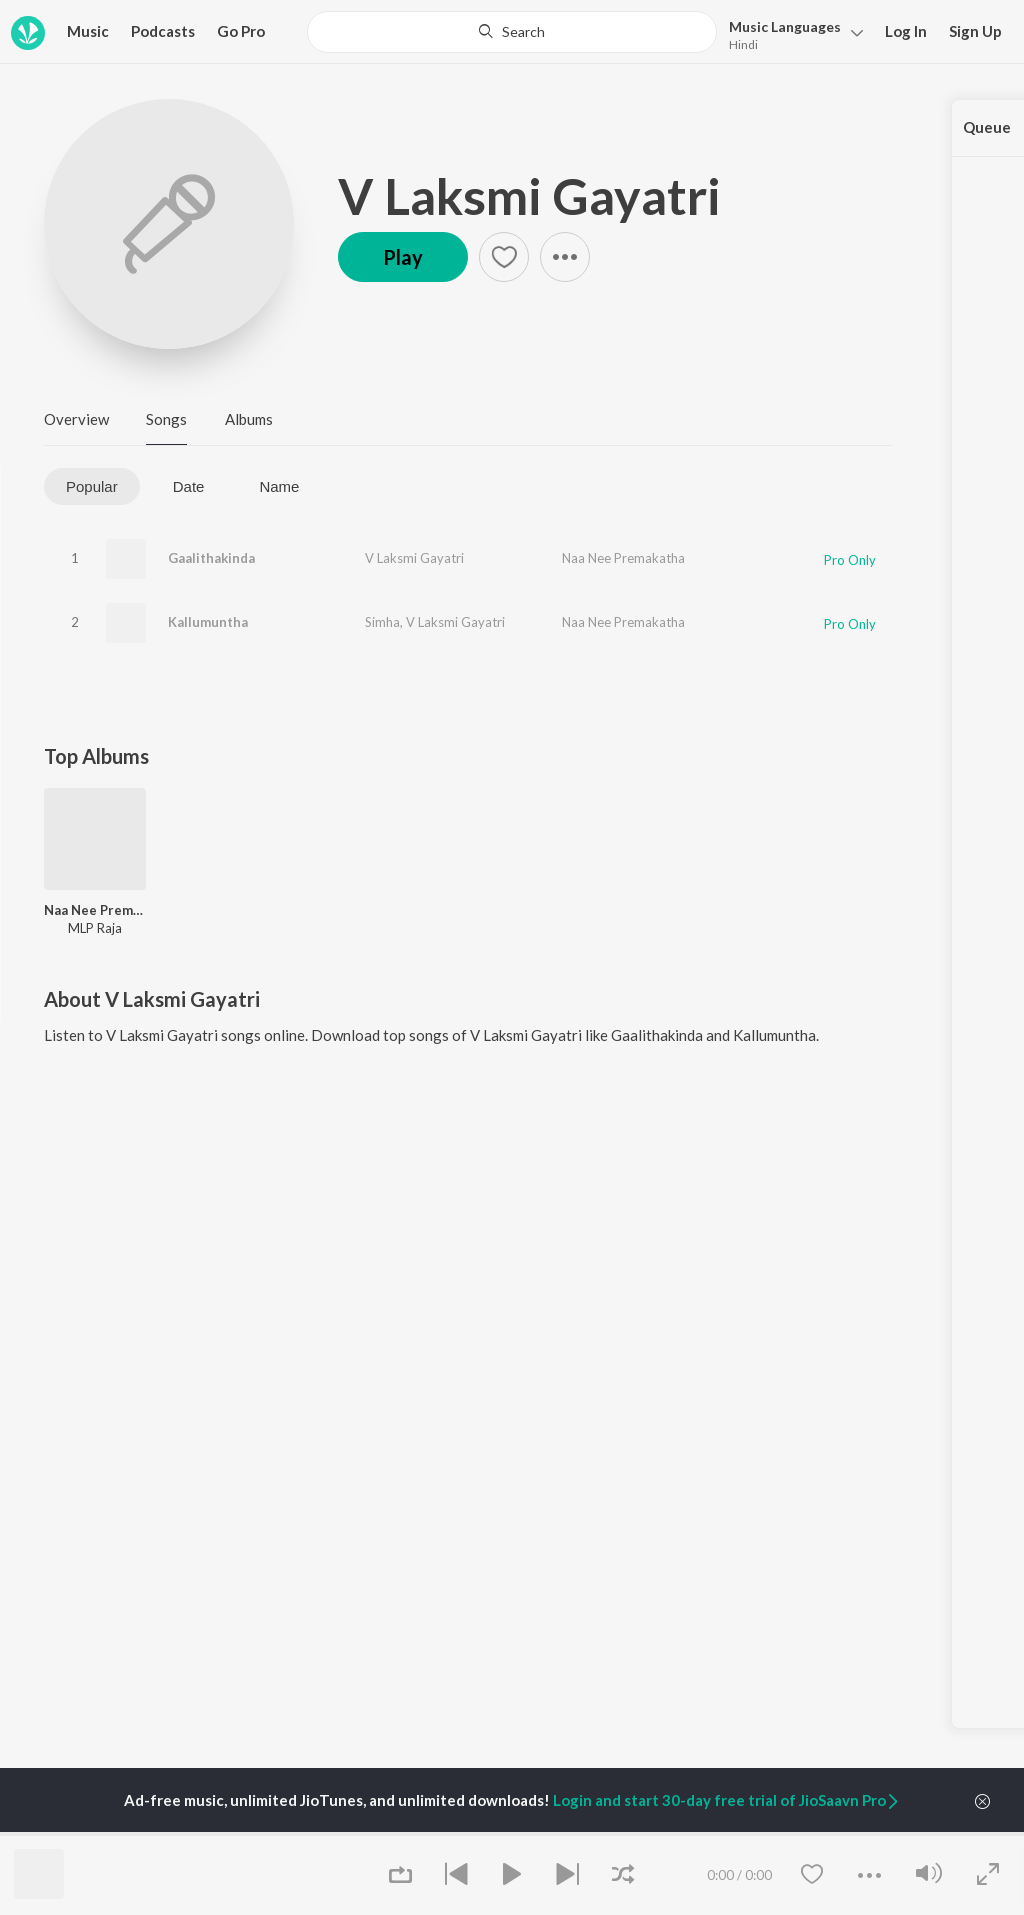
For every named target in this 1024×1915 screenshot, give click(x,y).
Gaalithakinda (211, 558)
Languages (785, 26)
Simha (382, 622)
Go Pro (241, 31)
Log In (906, 31)
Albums (249, 419)
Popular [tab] (92, 486)
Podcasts (163, 31)
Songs (166, 419)
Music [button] (88, 31)
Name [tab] (279, 486)
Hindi (743, 44)
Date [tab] (189, 486)
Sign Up (975, 31)
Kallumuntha (208, 622)
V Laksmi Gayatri (529, 196)
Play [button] (403, 257)
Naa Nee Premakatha (623, 558)
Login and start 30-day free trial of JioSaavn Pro (727, 1800)
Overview (76, 419)
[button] (790, 33)
